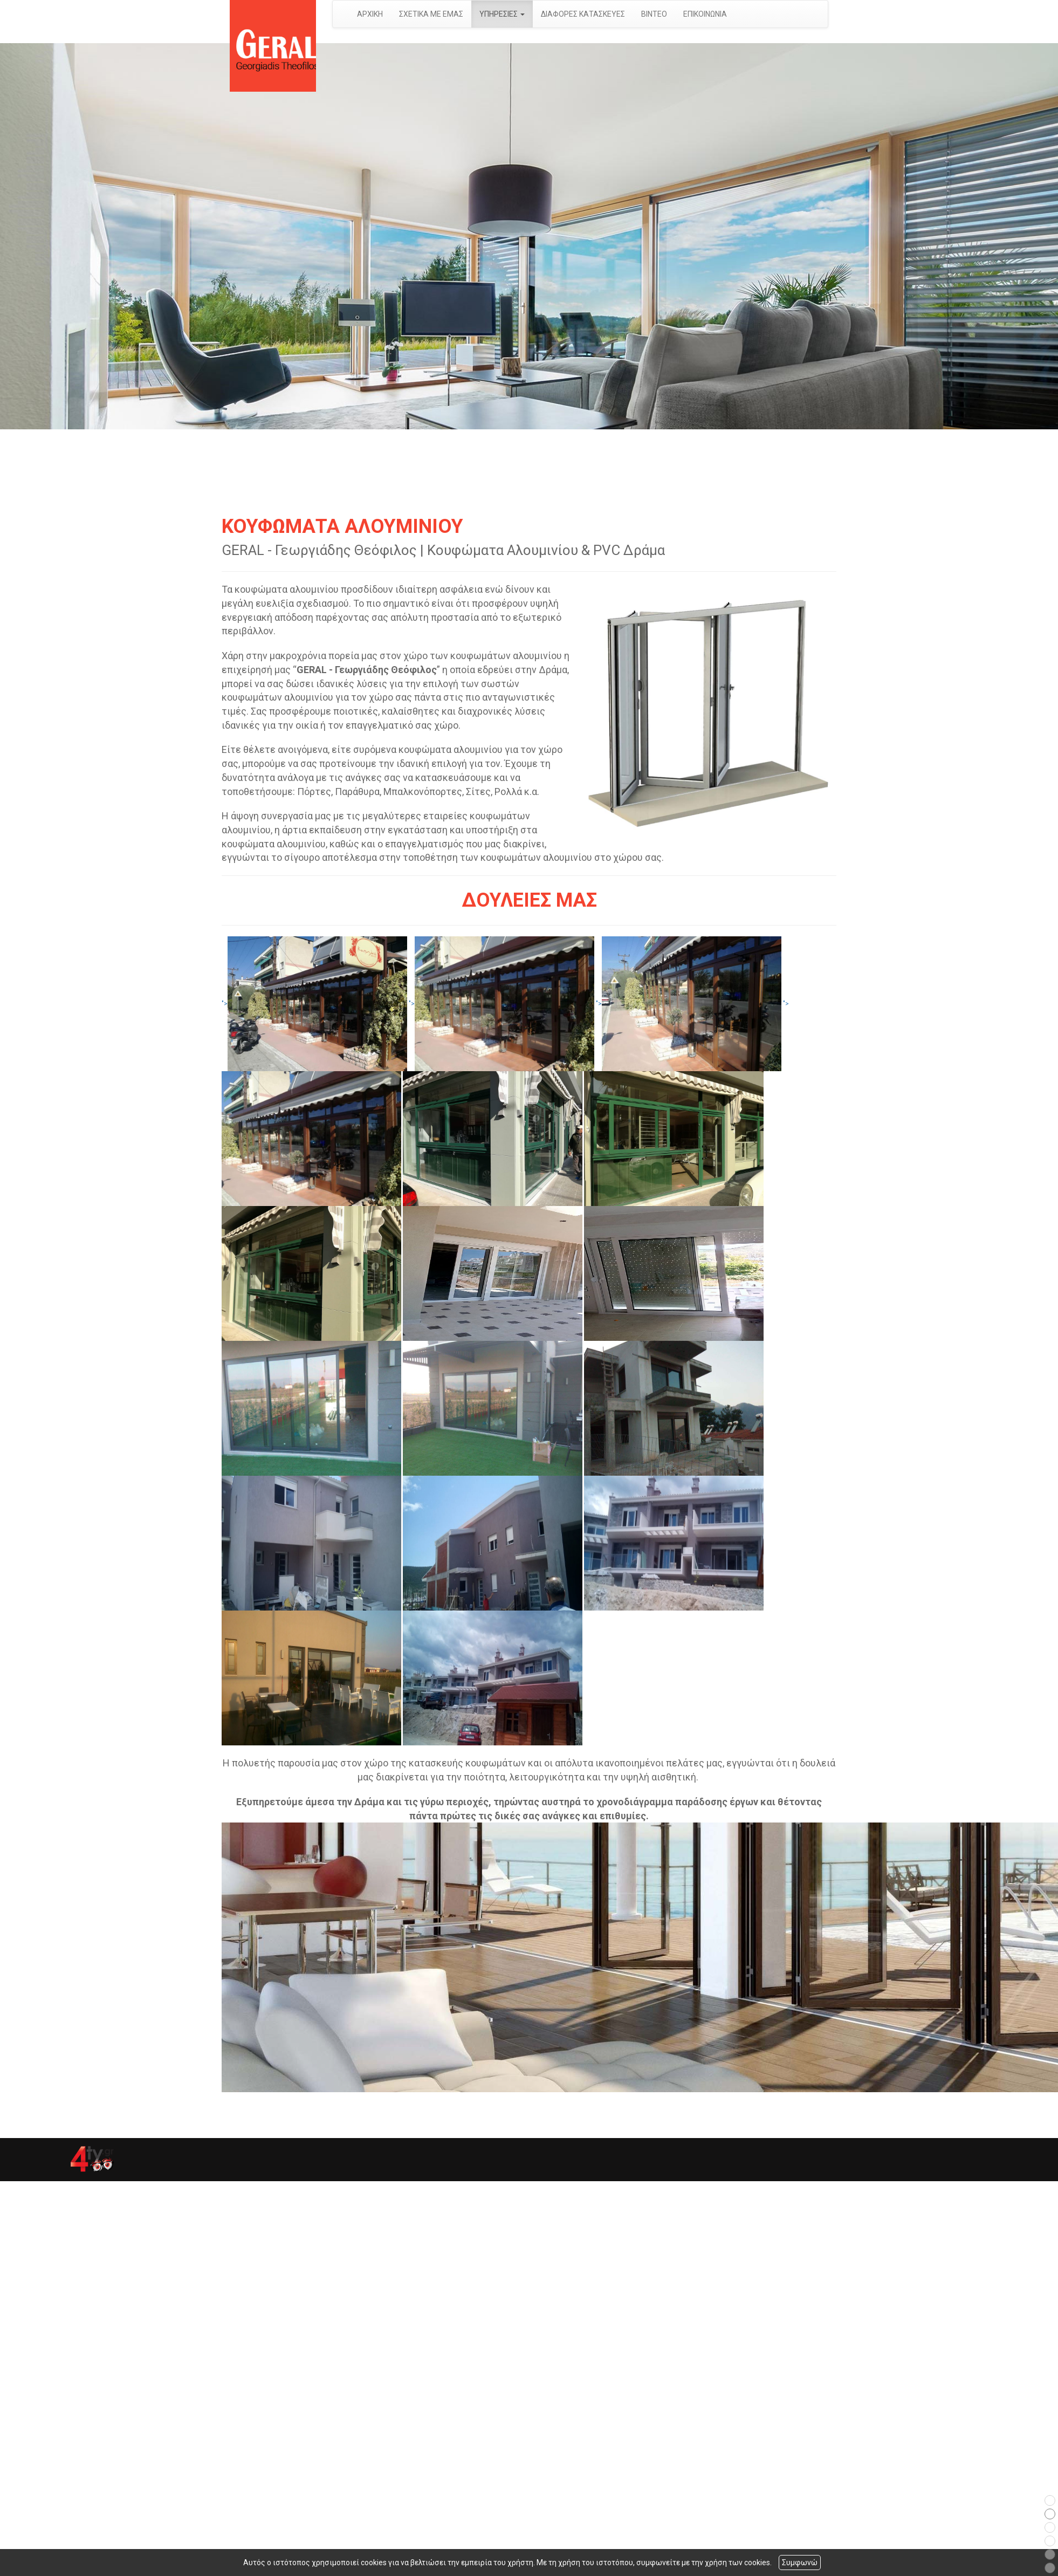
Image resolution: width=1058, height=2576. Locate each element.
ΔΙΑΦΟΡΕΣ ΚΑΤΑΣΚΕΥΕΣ (583, 14)
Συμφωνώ (799, 2562)
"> (314, 1004)
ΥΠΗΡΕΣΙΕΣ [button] (502, 14)
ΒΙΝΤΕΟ (654, 14)
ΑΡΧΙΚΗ (370, 14)
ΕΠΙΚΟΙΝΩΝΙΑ (705, 14)
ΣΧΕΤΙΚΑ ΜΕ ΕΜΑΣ (431, 14)
